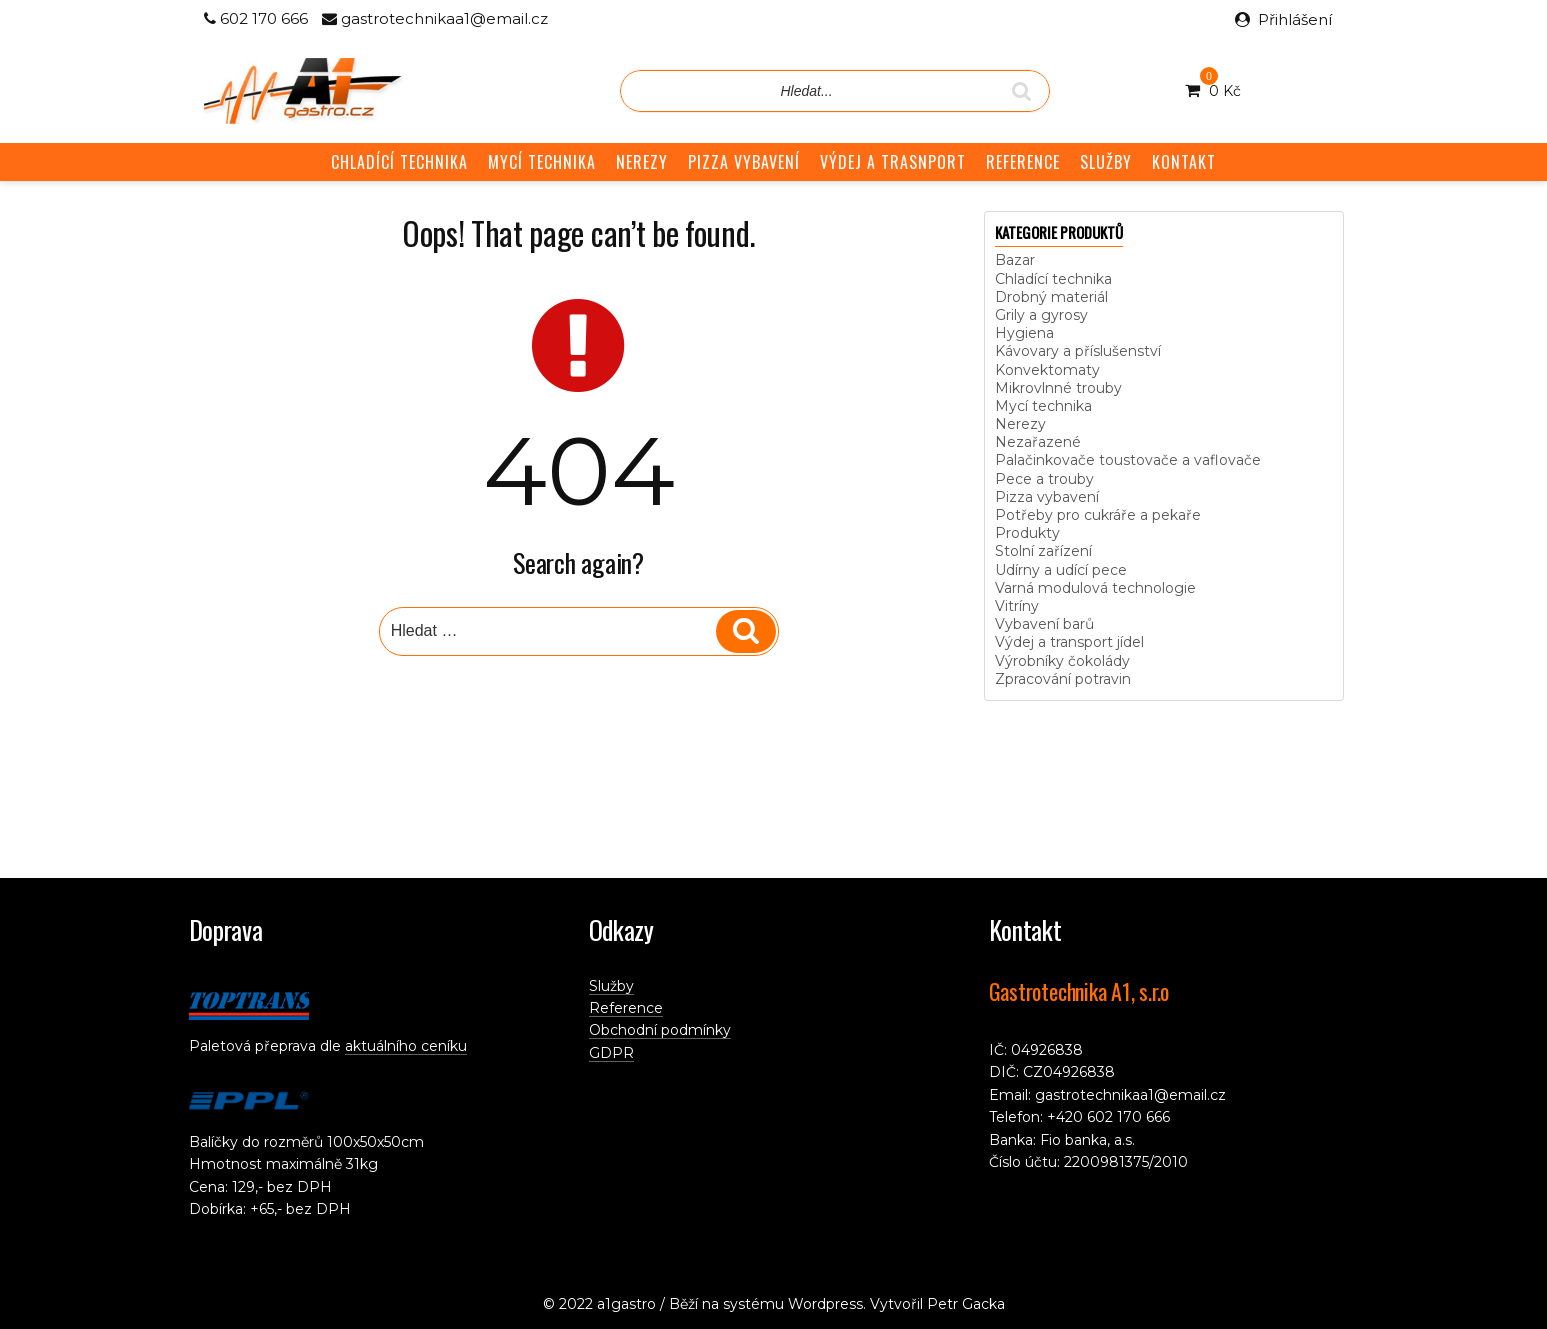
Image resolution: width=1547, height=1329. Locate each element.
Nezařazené (1038, 442)
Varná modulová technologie (1095, 588)
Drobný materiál (1051, 297)
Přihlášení (1295, 19)
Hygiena (1024, 333)
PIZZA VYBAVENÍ (744, 162)
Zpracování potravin (1063, 679)
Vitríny (1017, 606)
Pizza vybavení (1047, 497)
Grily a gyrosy (1041, 315)
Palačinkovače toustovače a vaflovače (1128, 460)
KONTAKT (1184, 162)
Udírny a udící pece (1061, 570)
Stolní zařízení (1043, 551)
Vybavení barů (1044, 624)
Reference (626, 1008)
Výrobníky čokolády (1062, 661)
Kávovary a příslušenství (1078, 351)
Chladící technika (1053, 279)
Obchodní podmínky (660, 1030)
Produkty (1027, 533)
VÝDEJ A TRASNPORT (893, 162)
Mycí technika (1043, 406)
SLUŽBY (1106, 162)
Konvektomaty (1047, 370)
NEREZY (642, 162)
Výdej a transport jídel (1069, 642)
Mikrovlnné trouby (1058, 388)
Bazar (1015, 260)
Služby (611, 986)
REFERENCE (1023, 162)
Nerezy (1020, 424)
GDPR (611, 1053)
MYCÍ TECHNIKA (542, 162)
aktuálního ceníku (406, 1046)
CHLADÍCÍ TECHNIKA (399, 162)
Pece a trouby (1044, 479)
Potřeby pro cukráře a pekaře (1098, 515)
